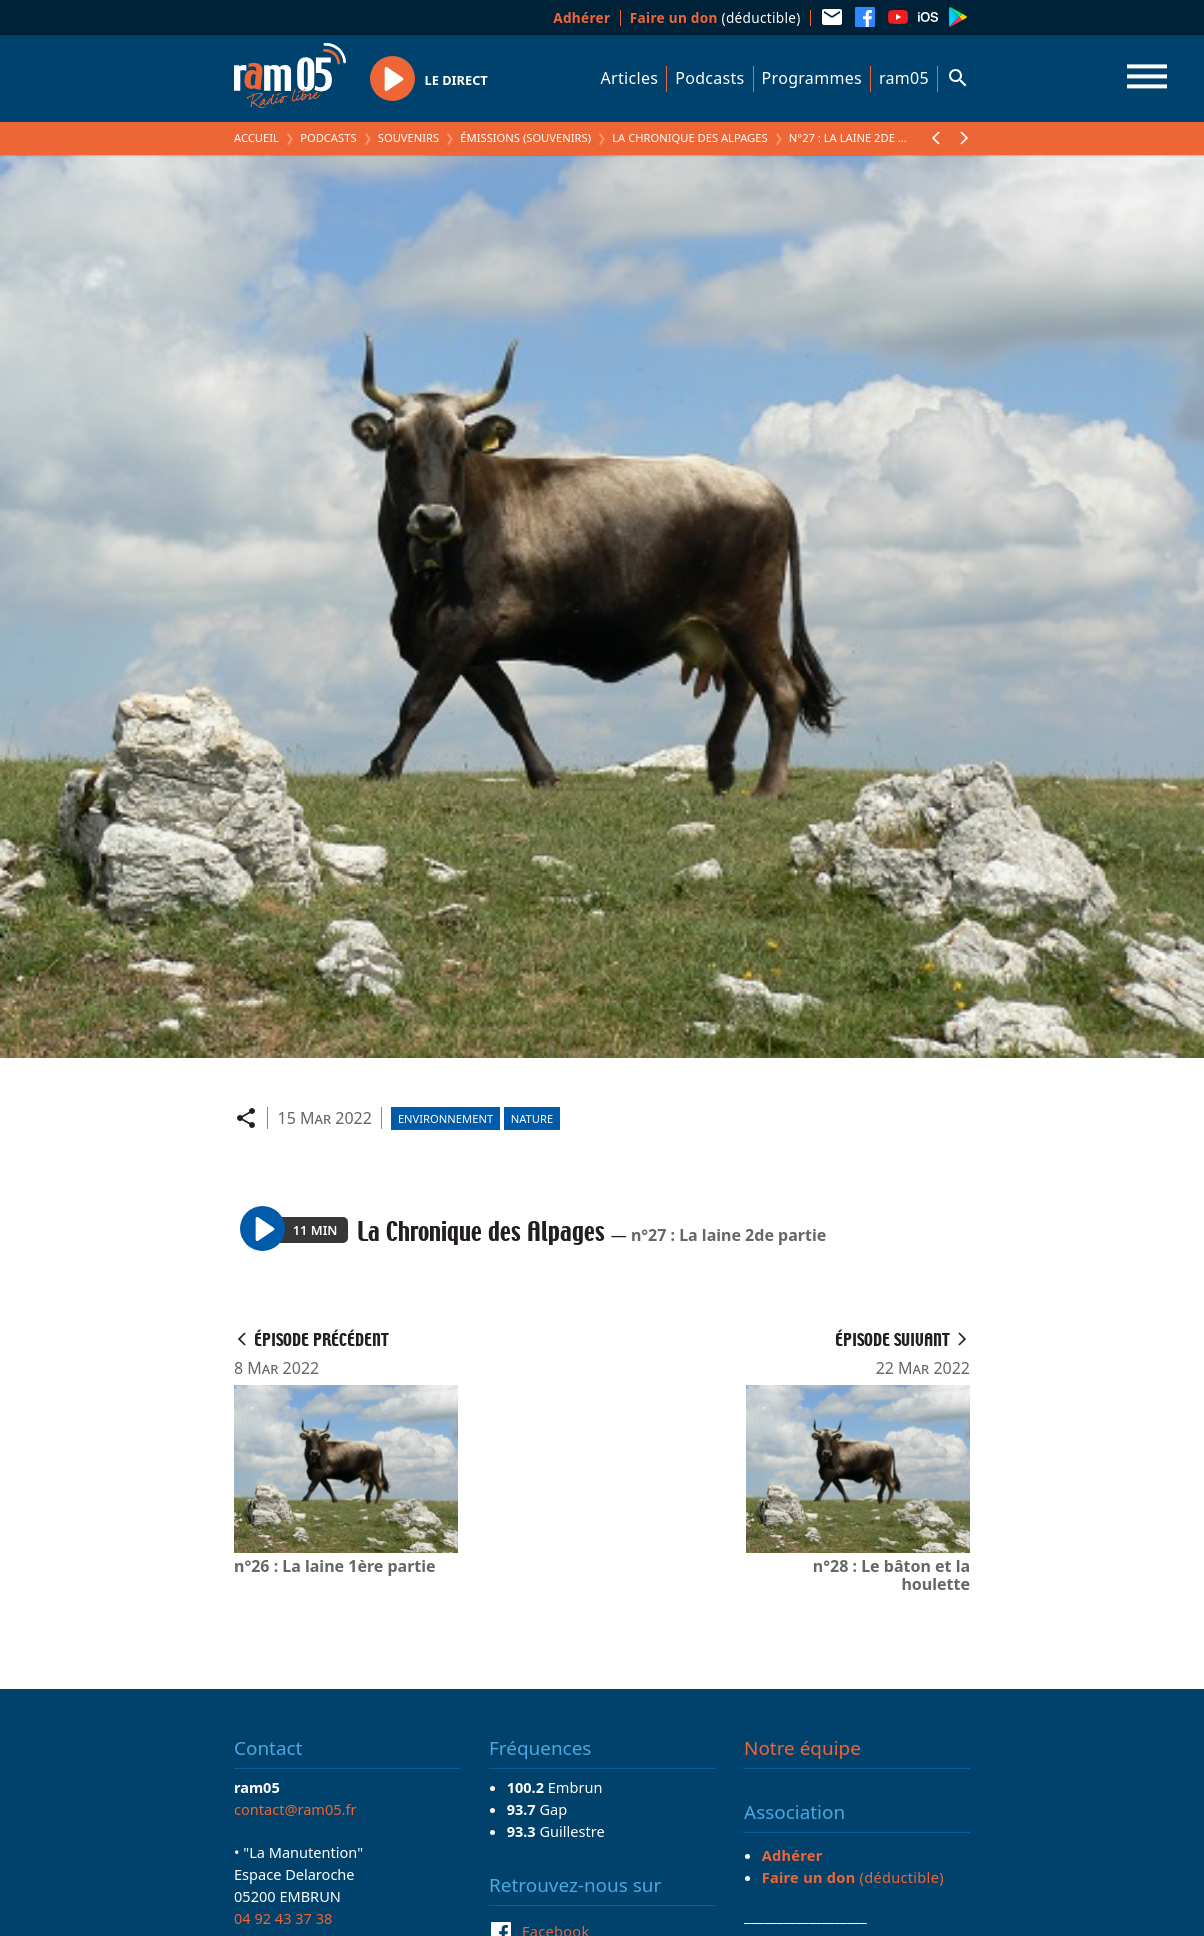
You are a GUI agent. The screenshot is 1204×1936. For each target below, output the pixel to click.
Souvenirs (408, 137)
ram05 (904, 78)
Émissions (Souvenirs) (525, 137)
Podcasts (709, 78)
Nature (532, 1118)
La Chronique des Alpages (689, 137)
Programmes (812, 78)
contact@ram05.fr (295, 1809)
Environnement (445, 1118)
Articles (630, 78)
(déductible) (715, 17)
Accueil (256, 137)
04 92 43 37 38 (283, 1918)
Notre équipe (802, 1748)
